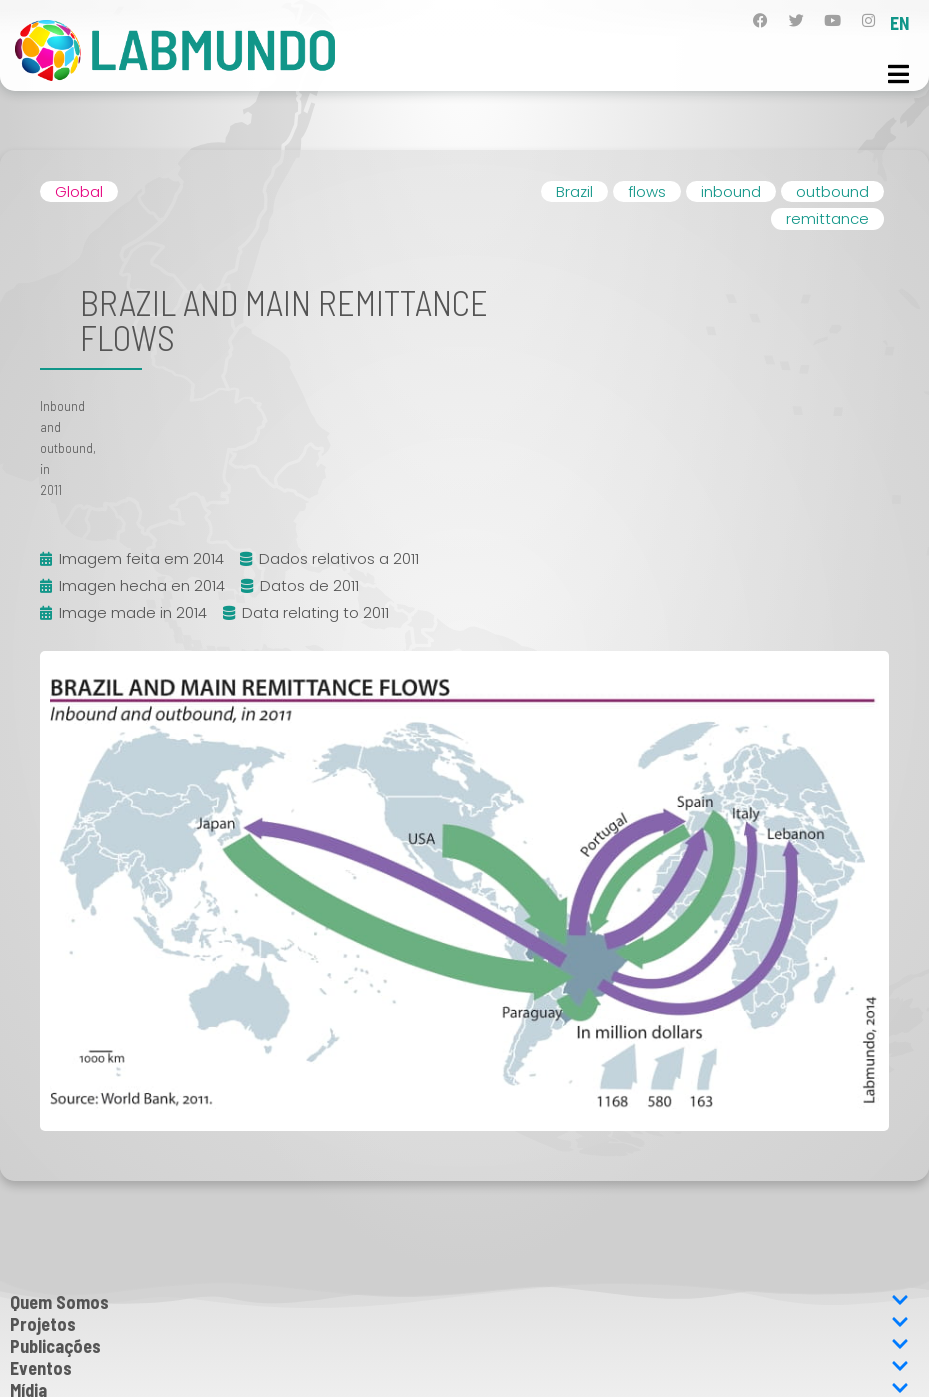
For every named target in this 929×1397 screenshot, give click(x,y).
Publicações (459, 1346)
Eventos (459, 1368)
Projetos (459, 1324)
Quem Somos (459, 1302)
